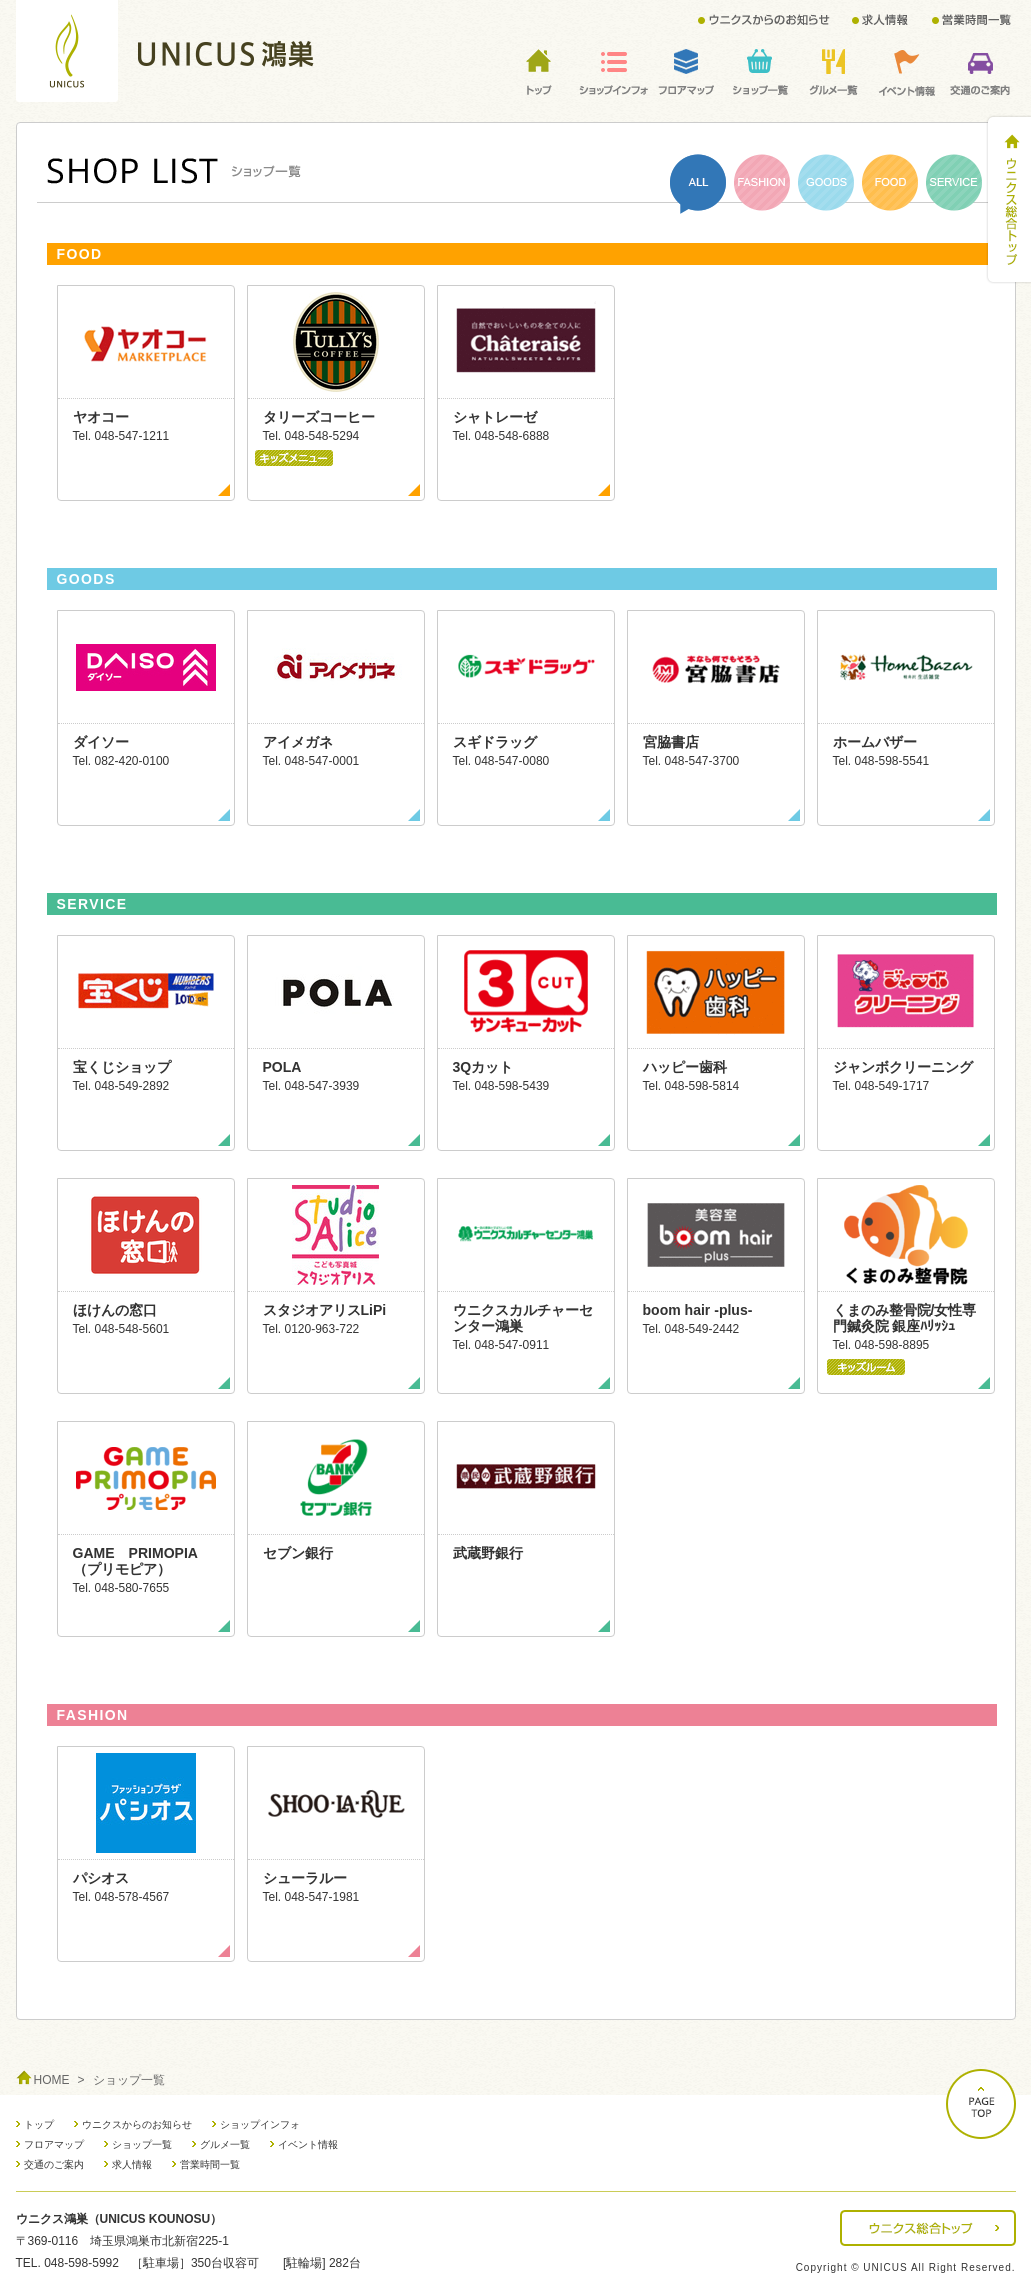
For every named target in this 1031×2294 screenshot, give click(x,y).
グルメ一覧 (225, 2144)
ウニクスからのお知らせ (137, 2124)
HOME (52, 2080)
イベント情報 (308, 2144)
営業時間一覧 (210, 2164)
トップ (39, 2124)
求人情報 (132, 2164)
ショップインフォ (260, 2124)
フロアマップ (54, 2144)
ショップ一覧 (142, 2144)
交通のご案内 (54, 2164)
